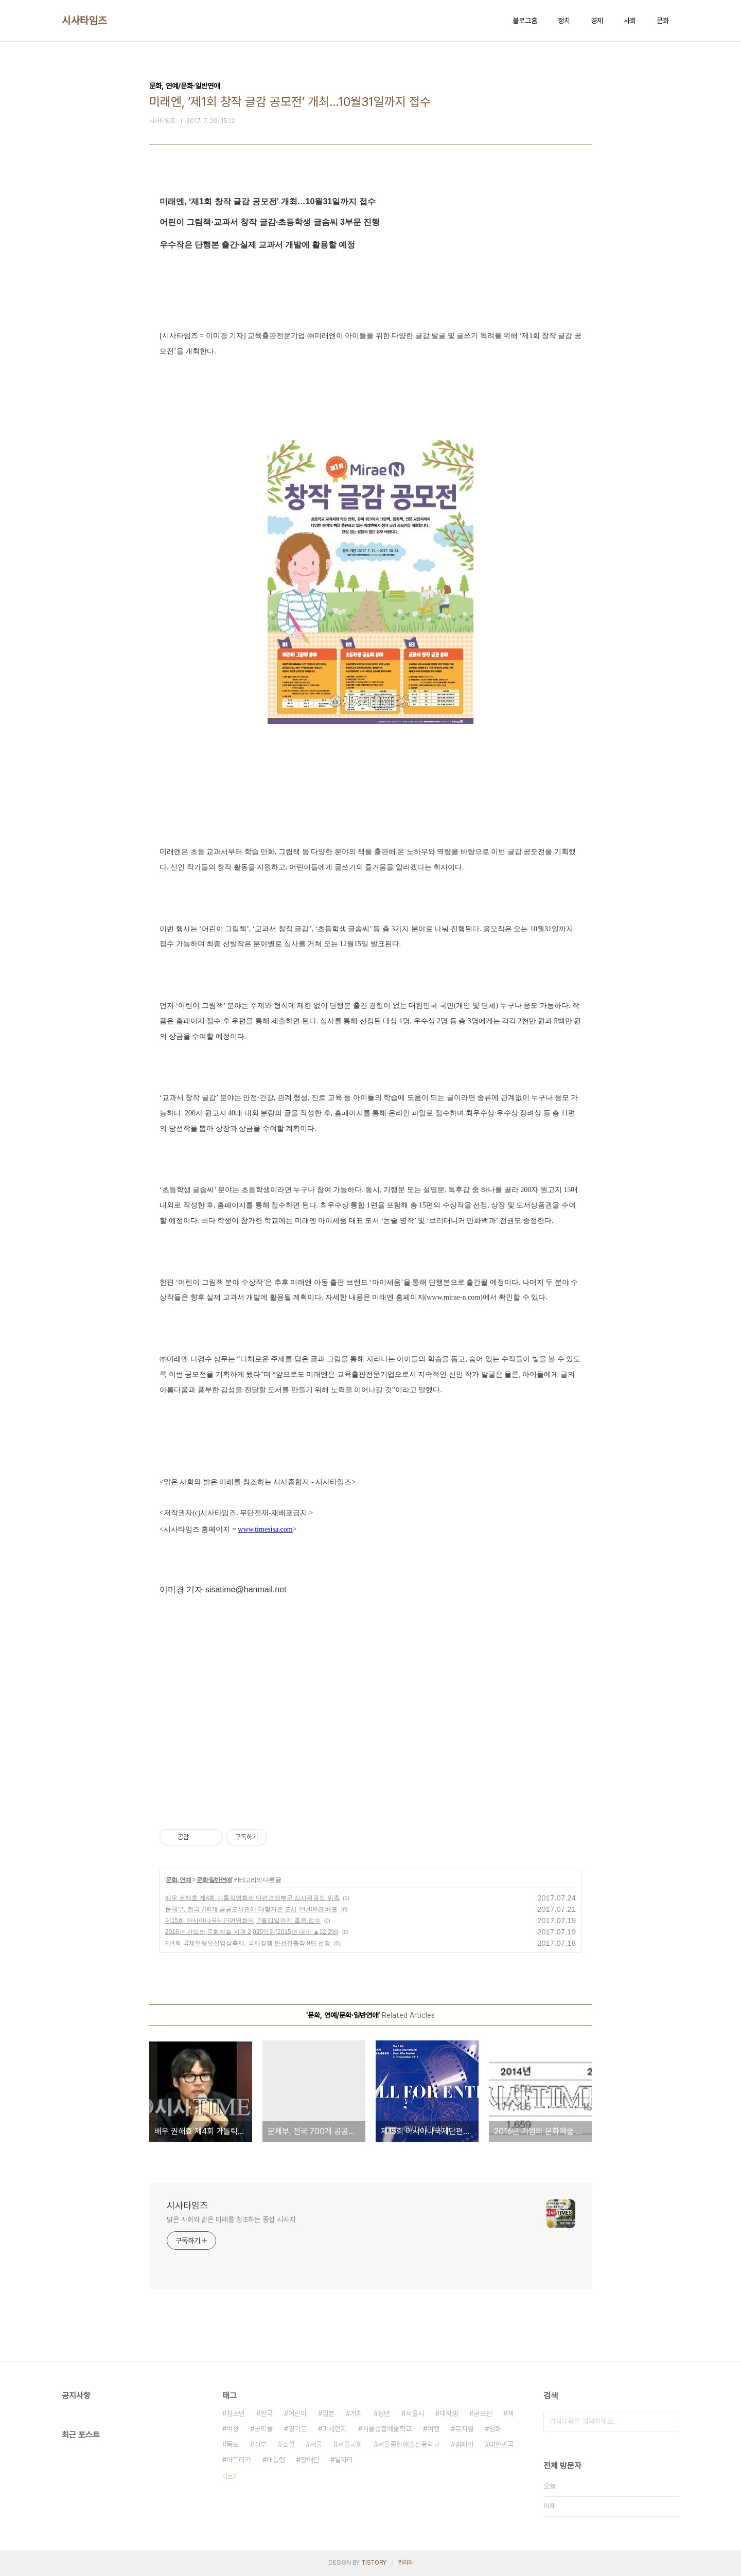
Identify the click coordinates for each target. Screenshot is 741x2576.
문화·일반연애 (214, 1880)
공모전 (482, 2413)
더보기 (230, 2476)
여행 (433, 2429)
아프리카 (238, 2460)
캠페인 (464, 2444)
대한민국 (501, 2444)
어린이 (297, 2413)
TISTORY (373, 2562)
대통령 (276, 2460)
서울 (316, 2444)
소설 (288, 2444)
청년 (384, 2413)
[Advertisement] (370, 1713)
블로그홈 (525, 20)
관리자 (405, 2562)
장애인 (310, 2460)
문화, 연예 (178, 1880)
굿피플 (263, 2429)
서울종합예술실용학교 (408, 2444)
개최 (356, 2413)
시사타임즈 (84, 20)
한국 (266, 2413)
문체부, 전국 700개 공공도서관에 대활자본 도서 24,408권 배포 (251, 1909)
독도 (232, 2444)
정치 (564, 20)
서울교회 (350, 2444)
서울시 (414, 2413)
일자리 (343, 2460)
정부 (260, 2444)
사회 (630, 20)
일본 (328, 2413)
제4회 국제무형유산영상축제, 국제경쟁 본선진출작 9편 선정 (247, 1943)
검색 (669, 2421)
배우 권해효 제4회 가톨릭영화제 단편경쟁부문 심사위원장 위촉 (252, 1898)
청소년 (235, 2413)
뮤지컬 (464, 2429)
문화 (663, 20)
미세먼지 (334, 2429)
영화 (495, 2429)
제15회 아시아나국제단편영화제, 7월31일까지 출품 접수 (243, 1920)
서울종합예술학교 (387, 2429)
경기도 (297, 2429)
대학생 (448, 2413)
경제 (597, 20)
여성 (232, 2429)
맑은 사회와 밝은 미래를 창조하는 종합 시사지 (231, 2219)
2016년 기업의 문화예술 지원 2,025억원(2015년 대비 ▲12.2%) (252, 1931)
